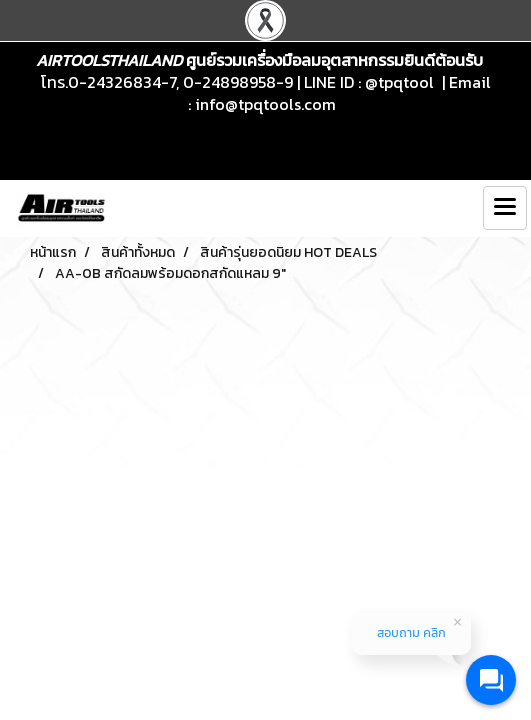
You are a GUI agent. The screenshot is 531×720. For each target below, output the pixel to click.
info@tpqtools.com (265, 104)
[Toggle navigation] (505, 208)
